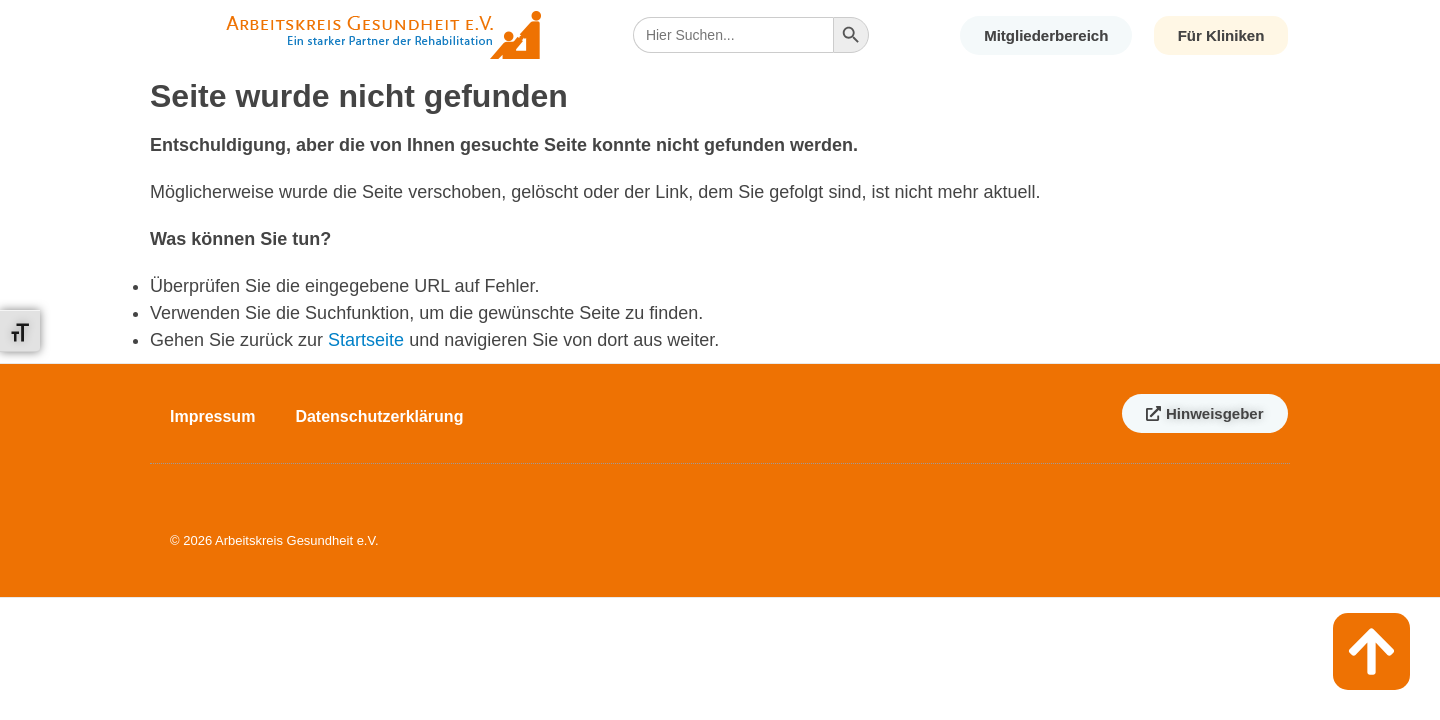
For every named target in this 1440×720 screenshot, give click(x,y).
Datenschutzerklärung (379, 416)
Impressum (212, 416)
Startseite (366, 340)
